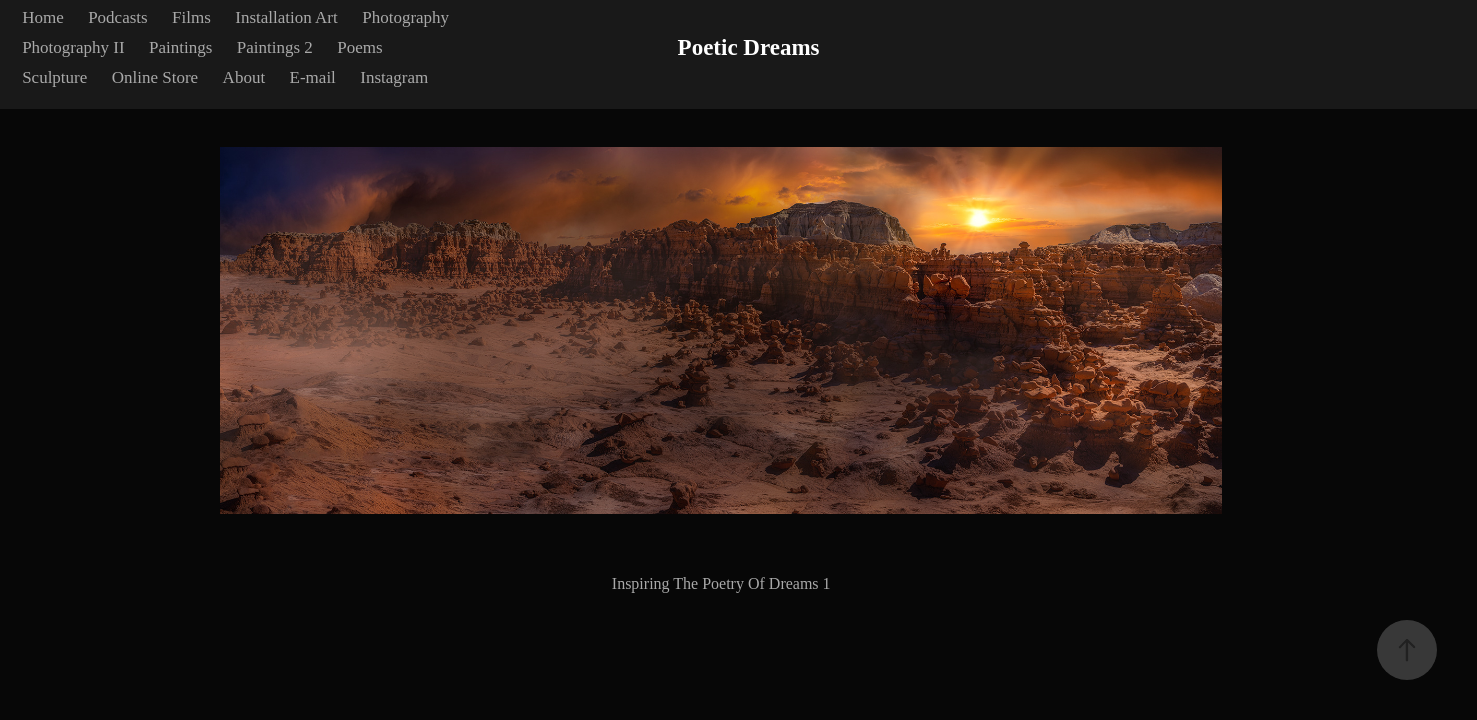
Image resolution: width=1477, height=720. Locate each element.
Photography (405, 17)
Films (191, 17)
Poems (359, 47)
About (244, 77)
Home (43, 17)
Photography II (73, 47)
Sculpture (54, 77)
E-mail (313, 77)
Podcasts (118, 17)
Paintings (180, 47)
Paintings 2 (275, 47)
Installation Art (286, 17)
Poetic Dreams (749, 47)
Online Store (155, 77)
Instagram (394, 77)
